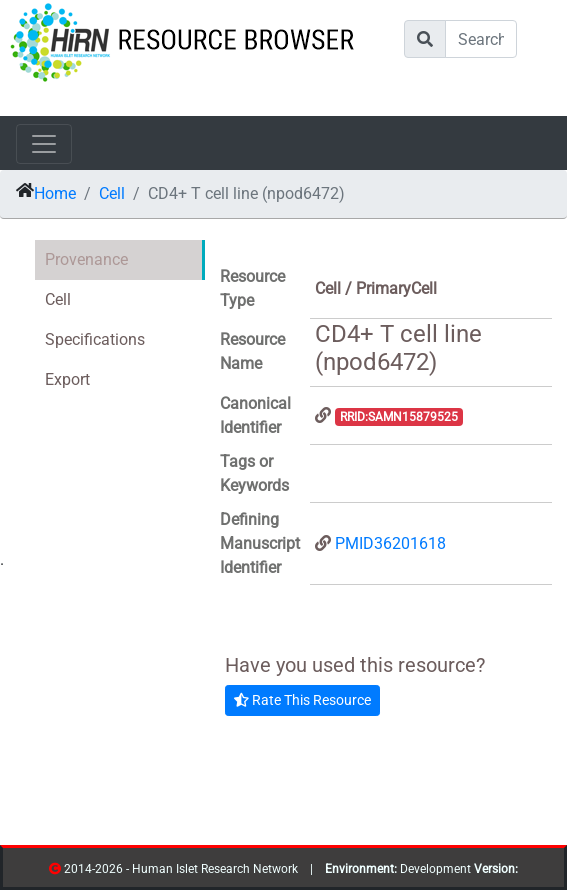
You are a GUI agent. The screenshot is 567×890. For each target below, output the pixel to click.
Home (55, 193)
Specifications (95, 339)
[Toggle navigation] (44, 144)
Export (67, 379)
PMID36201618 (390, 543)
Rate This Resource (302, 700)
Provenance (86, 259)
